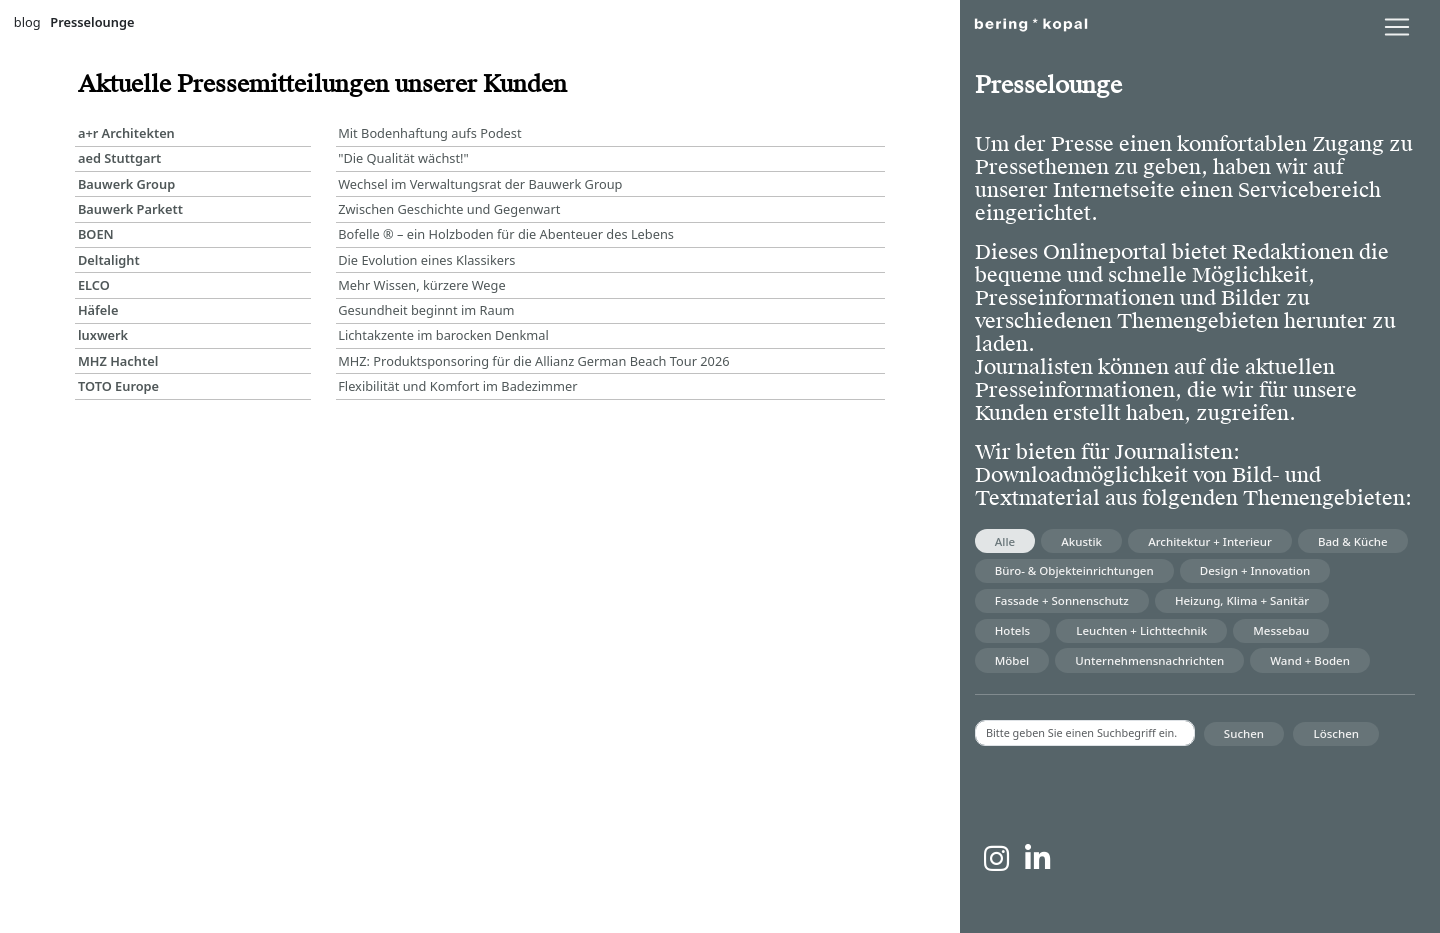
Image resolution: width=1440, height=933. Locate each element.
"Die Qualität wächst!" (403, 158)
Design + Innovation (1255, 570)
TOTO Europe (118, 386)
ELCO (94, 285)
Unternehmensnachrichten (1149, 660)
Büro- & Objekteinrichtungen (1074, 570)
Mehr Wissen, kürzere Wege (421, 285)
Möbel (1012, 660)
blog (27, 22)
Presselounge (92, 22)
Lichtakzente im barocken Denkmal (443, 335)
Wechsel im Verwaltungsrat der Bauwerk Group (480, 184)
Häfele (98, 310)
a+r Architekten (126, 133)
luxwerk (103, 335)
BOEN (96, 234)
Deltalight (109, 260)
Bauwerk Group (126, 184)
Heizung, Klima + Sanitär (1242, 600)
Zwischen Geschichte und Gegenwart (449, 209)
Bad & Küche (1353, 541)
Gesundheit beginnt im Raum (426, 310)
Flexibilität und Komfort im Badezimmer (457, 386)
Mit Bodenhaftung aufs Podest (429, 133)
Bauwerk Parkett (130, 209)
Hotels (1012, 630)
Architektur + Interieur (1210, 541)
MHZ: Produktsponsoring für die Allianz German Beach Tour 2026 (533, 361)
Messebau (1281, 630)
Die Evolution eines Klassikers (426, 260)
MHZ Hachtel (118, 361)
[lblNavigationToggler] (1397, 27)
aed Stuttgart (119, 158)
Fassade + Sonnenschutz (1062, 600)
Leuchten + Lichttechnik (1141, 630)
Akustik (1081, 541)
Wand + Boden (1310, 660)
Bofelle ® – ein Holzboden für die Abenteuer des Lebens (506, 234)
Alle (1005, 541)
